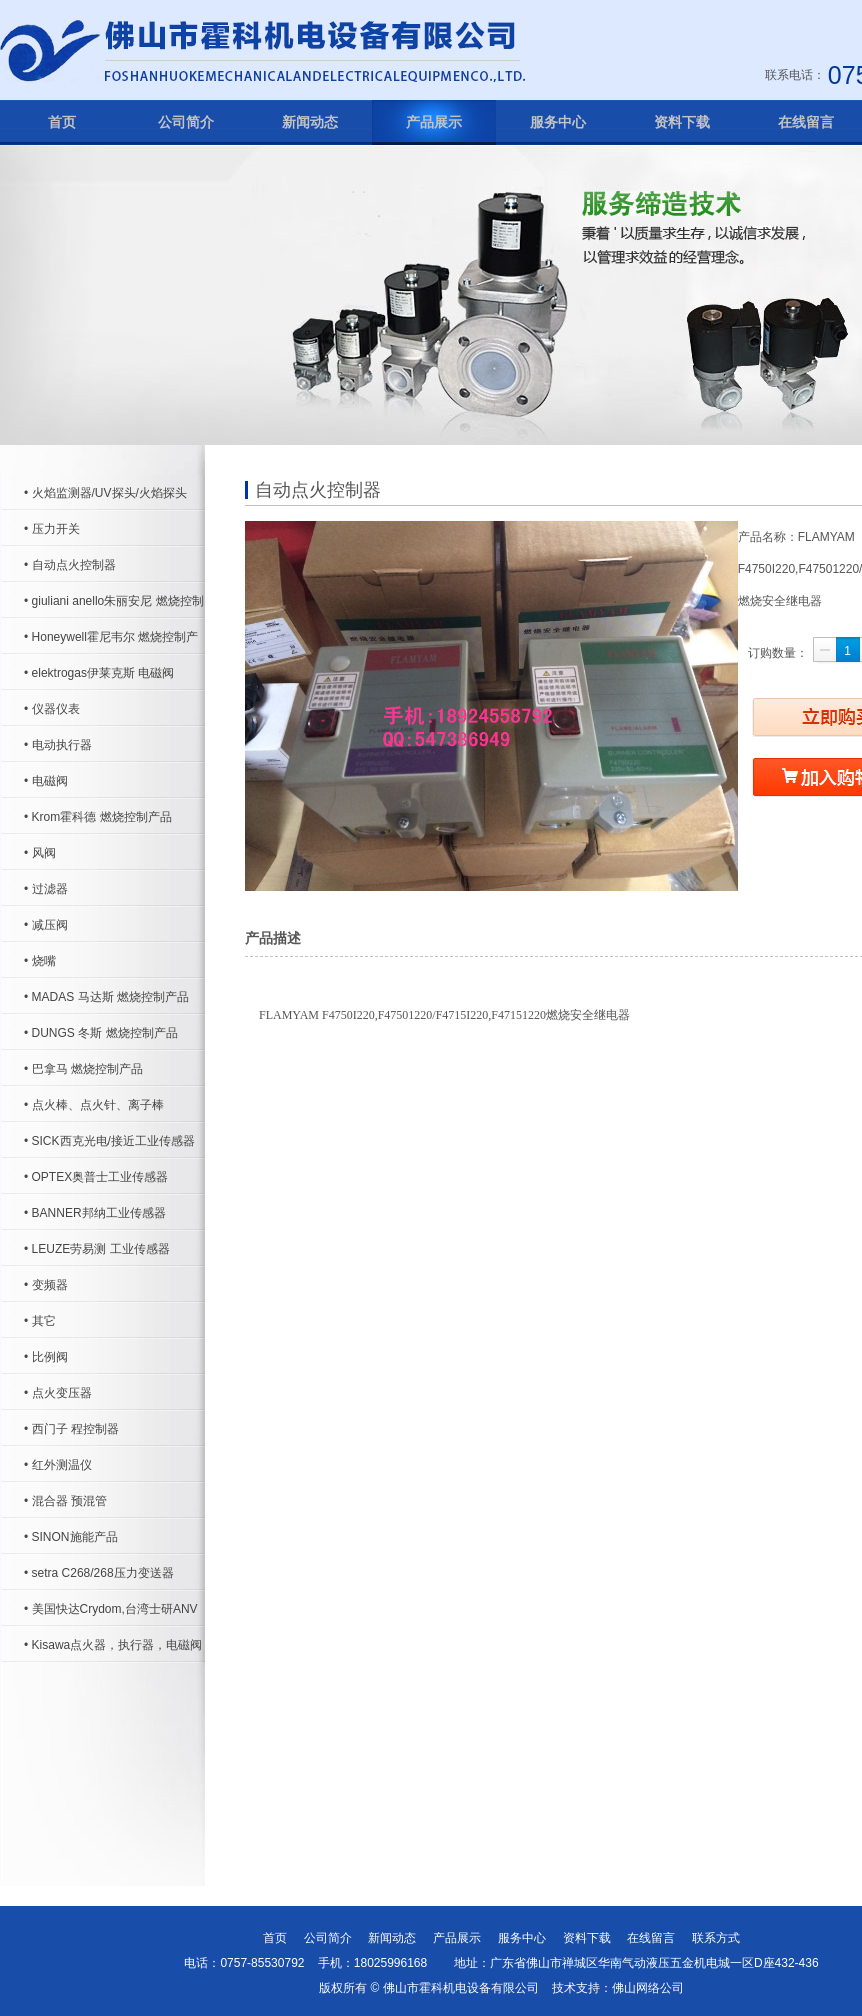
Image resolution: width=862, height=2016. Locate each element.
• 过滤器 (46, 889)
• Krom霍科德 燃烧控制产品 (98, 817)
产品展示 (434, 122)
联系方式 (716, 1938)
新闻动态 (310, 122)
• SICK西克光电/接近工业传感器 (109, 1141)
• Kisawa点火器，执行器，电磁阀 (113, 1645)
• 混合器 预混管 (65, 1501)
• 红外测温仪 (58, 1465)
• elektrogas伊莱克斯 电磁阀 (99, 673)
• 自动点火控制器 (70, 565)
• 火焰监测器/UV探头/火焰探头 (105, 493)
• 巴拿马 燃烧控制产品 (83, 1069)
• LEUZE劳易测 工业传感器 (97, 1249)
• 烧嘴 (40, 961)
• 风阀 (40, 853)
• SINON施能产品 (71, 1537)
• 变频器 (46, 1285)
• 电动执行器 (58, 745)
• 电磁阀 (46, 781)
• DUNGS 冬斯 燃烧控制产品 (101, 1033)
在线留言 (651, 1938)
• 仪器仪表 (52, 709)
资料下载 (682, 122)
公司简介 (186, 122)
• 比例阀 (46, 1357)
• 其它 (40, 1321)
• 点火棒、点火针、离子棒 (94, 1105)
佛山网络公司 (648, 1988)
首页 (62, 122)
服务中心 (558, 122)
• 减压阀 (46, 925)
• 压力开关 (52, 529)
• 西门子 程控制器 (71, 1429)
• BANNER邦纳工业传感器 (95, 1213)
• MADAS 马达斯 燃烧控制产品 (106, 997)
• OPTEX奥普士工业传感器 (96, 1177)
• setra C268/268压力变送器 (99, 1573)
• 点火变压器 (58, 1393)
